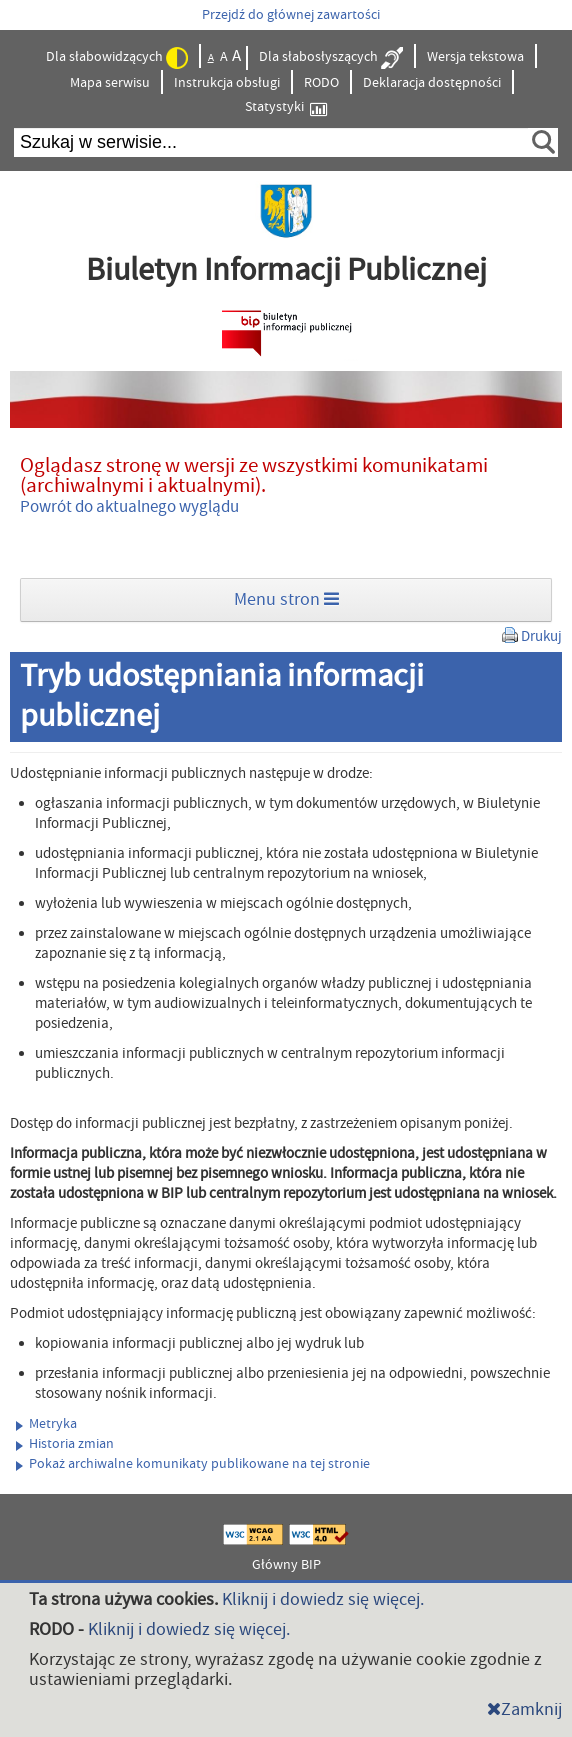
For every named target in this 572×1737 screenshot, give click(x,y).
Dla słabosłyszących (331, 58)
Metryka (46, 1424)
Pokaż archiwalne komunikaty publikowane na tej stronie (193, 1464)
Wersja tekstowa (475, 57)
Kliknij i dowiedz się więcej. (323, 1599)
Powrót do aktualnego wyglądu (129, 507)
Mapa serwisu (110, 83)
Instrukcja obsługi (227, 83)
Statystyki (286, 107)
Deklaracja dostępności (432, 83)
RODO (321, 83)
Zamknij (524, 1709)
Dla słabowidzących (117, 58)
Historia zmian (65, 1444)
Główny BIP (286, 1565)
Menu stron (286, 599)
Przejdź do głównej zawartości (291, 15)
